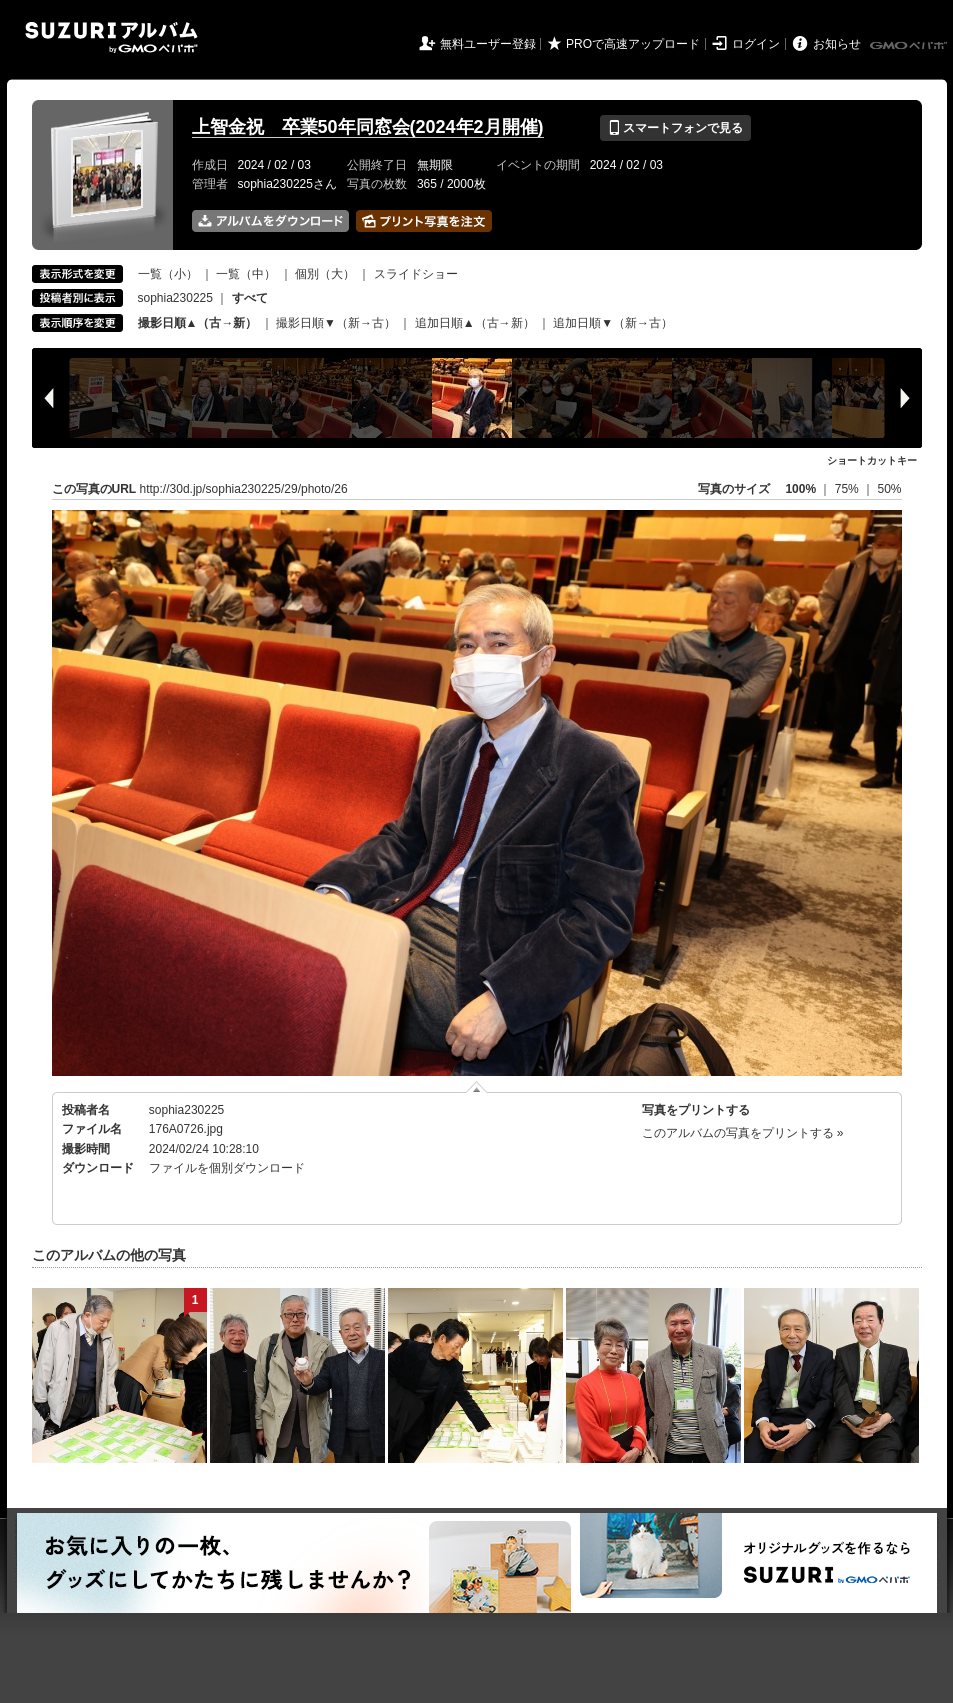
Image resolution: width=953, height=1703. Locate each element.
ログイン (756, 44)
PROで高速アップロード (633, 44)
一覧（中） (246, 274)
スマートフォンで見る (675, 128)
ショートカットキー (872, 460)
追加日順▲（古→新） (475, 323)
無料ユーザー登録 (488, 44)
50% (889, 489)
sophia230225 (175, 298)
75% (848, 489)
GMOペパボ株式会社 (910, 46)
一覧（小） (168, 274)
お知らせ (837, 44)
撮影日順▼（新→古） (336, 323)
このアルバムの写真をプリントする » (743, 1133)
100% (800, 489)
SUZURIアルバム (111, 37)
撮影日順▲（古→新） (198, 323)
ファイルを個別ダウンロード (227, 1168)
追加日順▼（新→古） (613, 323)
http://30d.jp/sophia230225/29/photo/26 (244, 489)
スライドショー (416, 274)
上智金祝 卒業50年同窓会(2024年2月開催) (368, 127)
